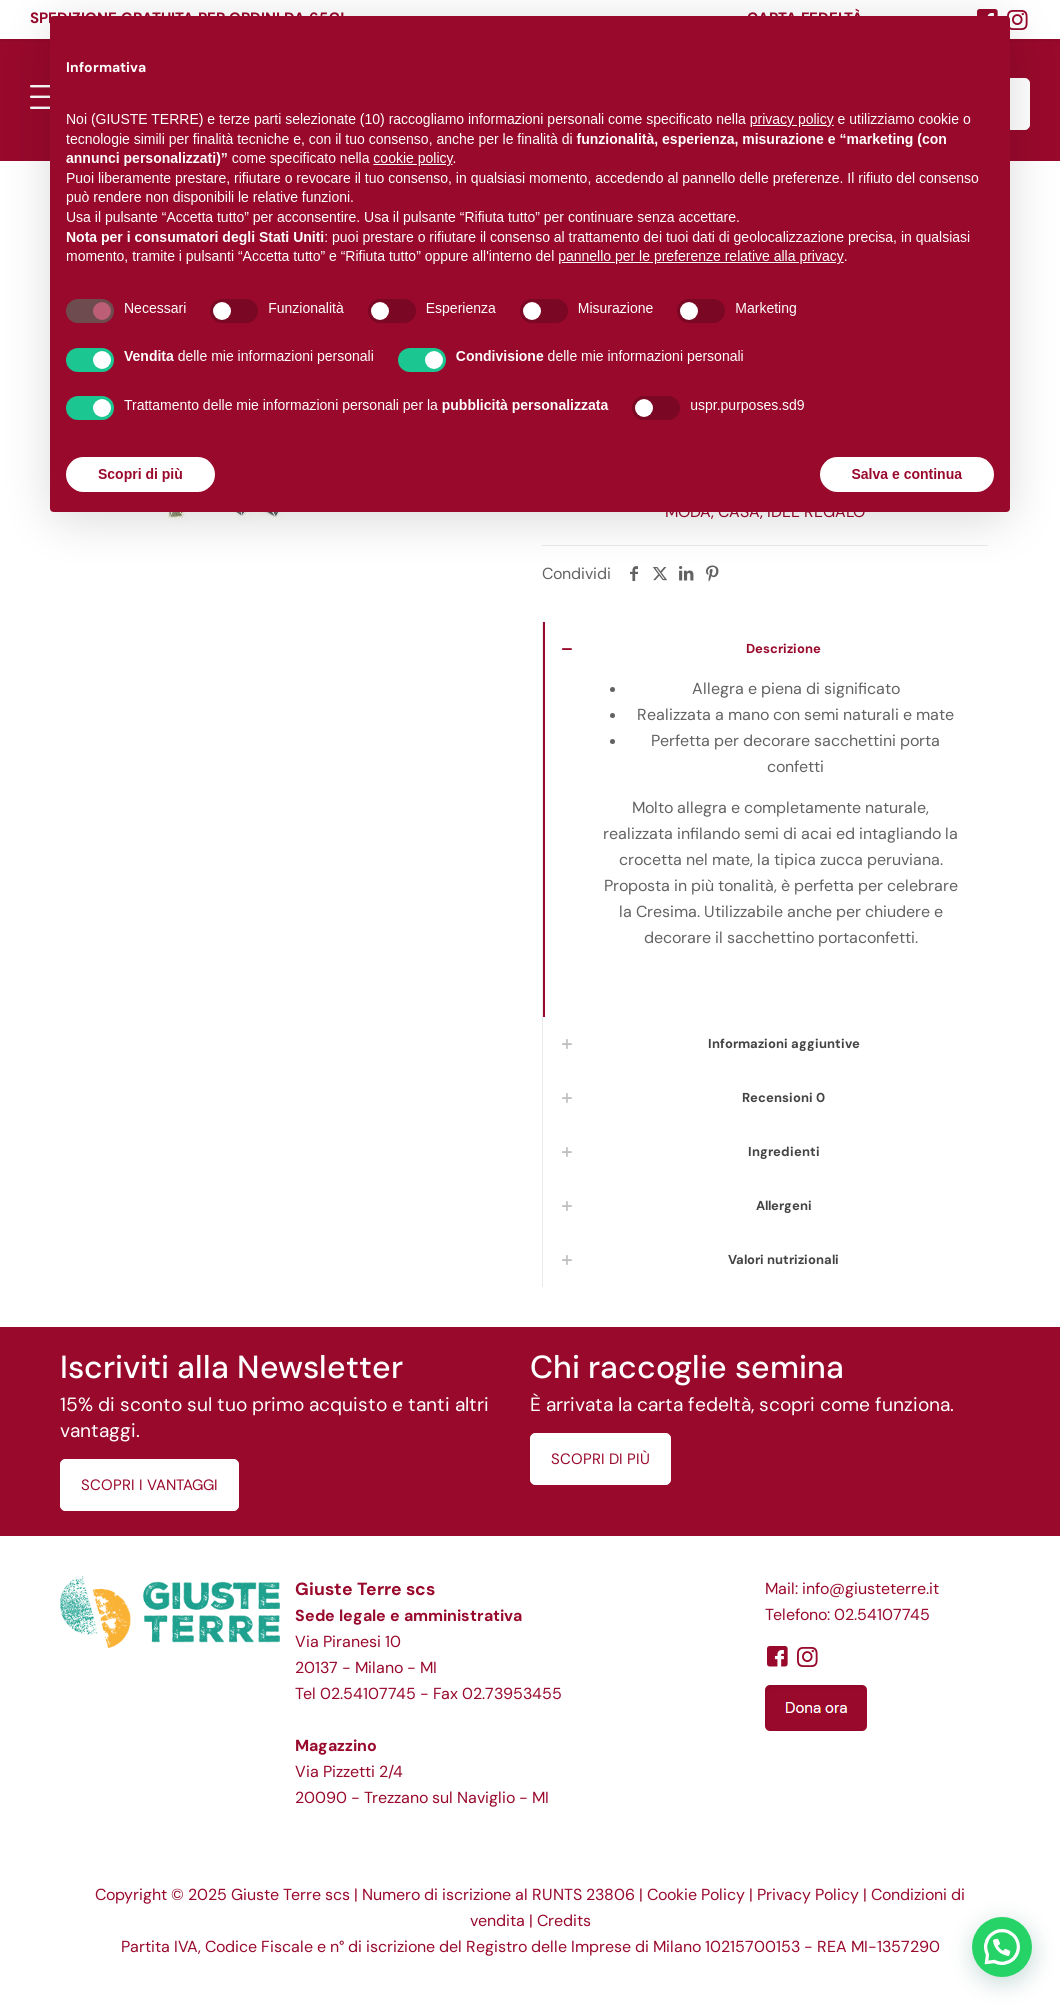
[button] (1002, 1947)
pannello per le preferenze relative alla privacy (701, 256)
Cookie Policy (696, 1894)
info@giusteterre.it (870, 1588)
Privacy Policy (808, 1894)
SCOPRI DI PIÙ (600, 1459)
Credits (564, 1920)
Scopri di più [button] (140, 474)
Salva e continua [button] (907, 474)
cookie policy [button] (412, 158)
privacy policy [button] (792, 119)
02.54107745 (368, 1693)
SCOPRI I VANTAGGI (149, 1485)
